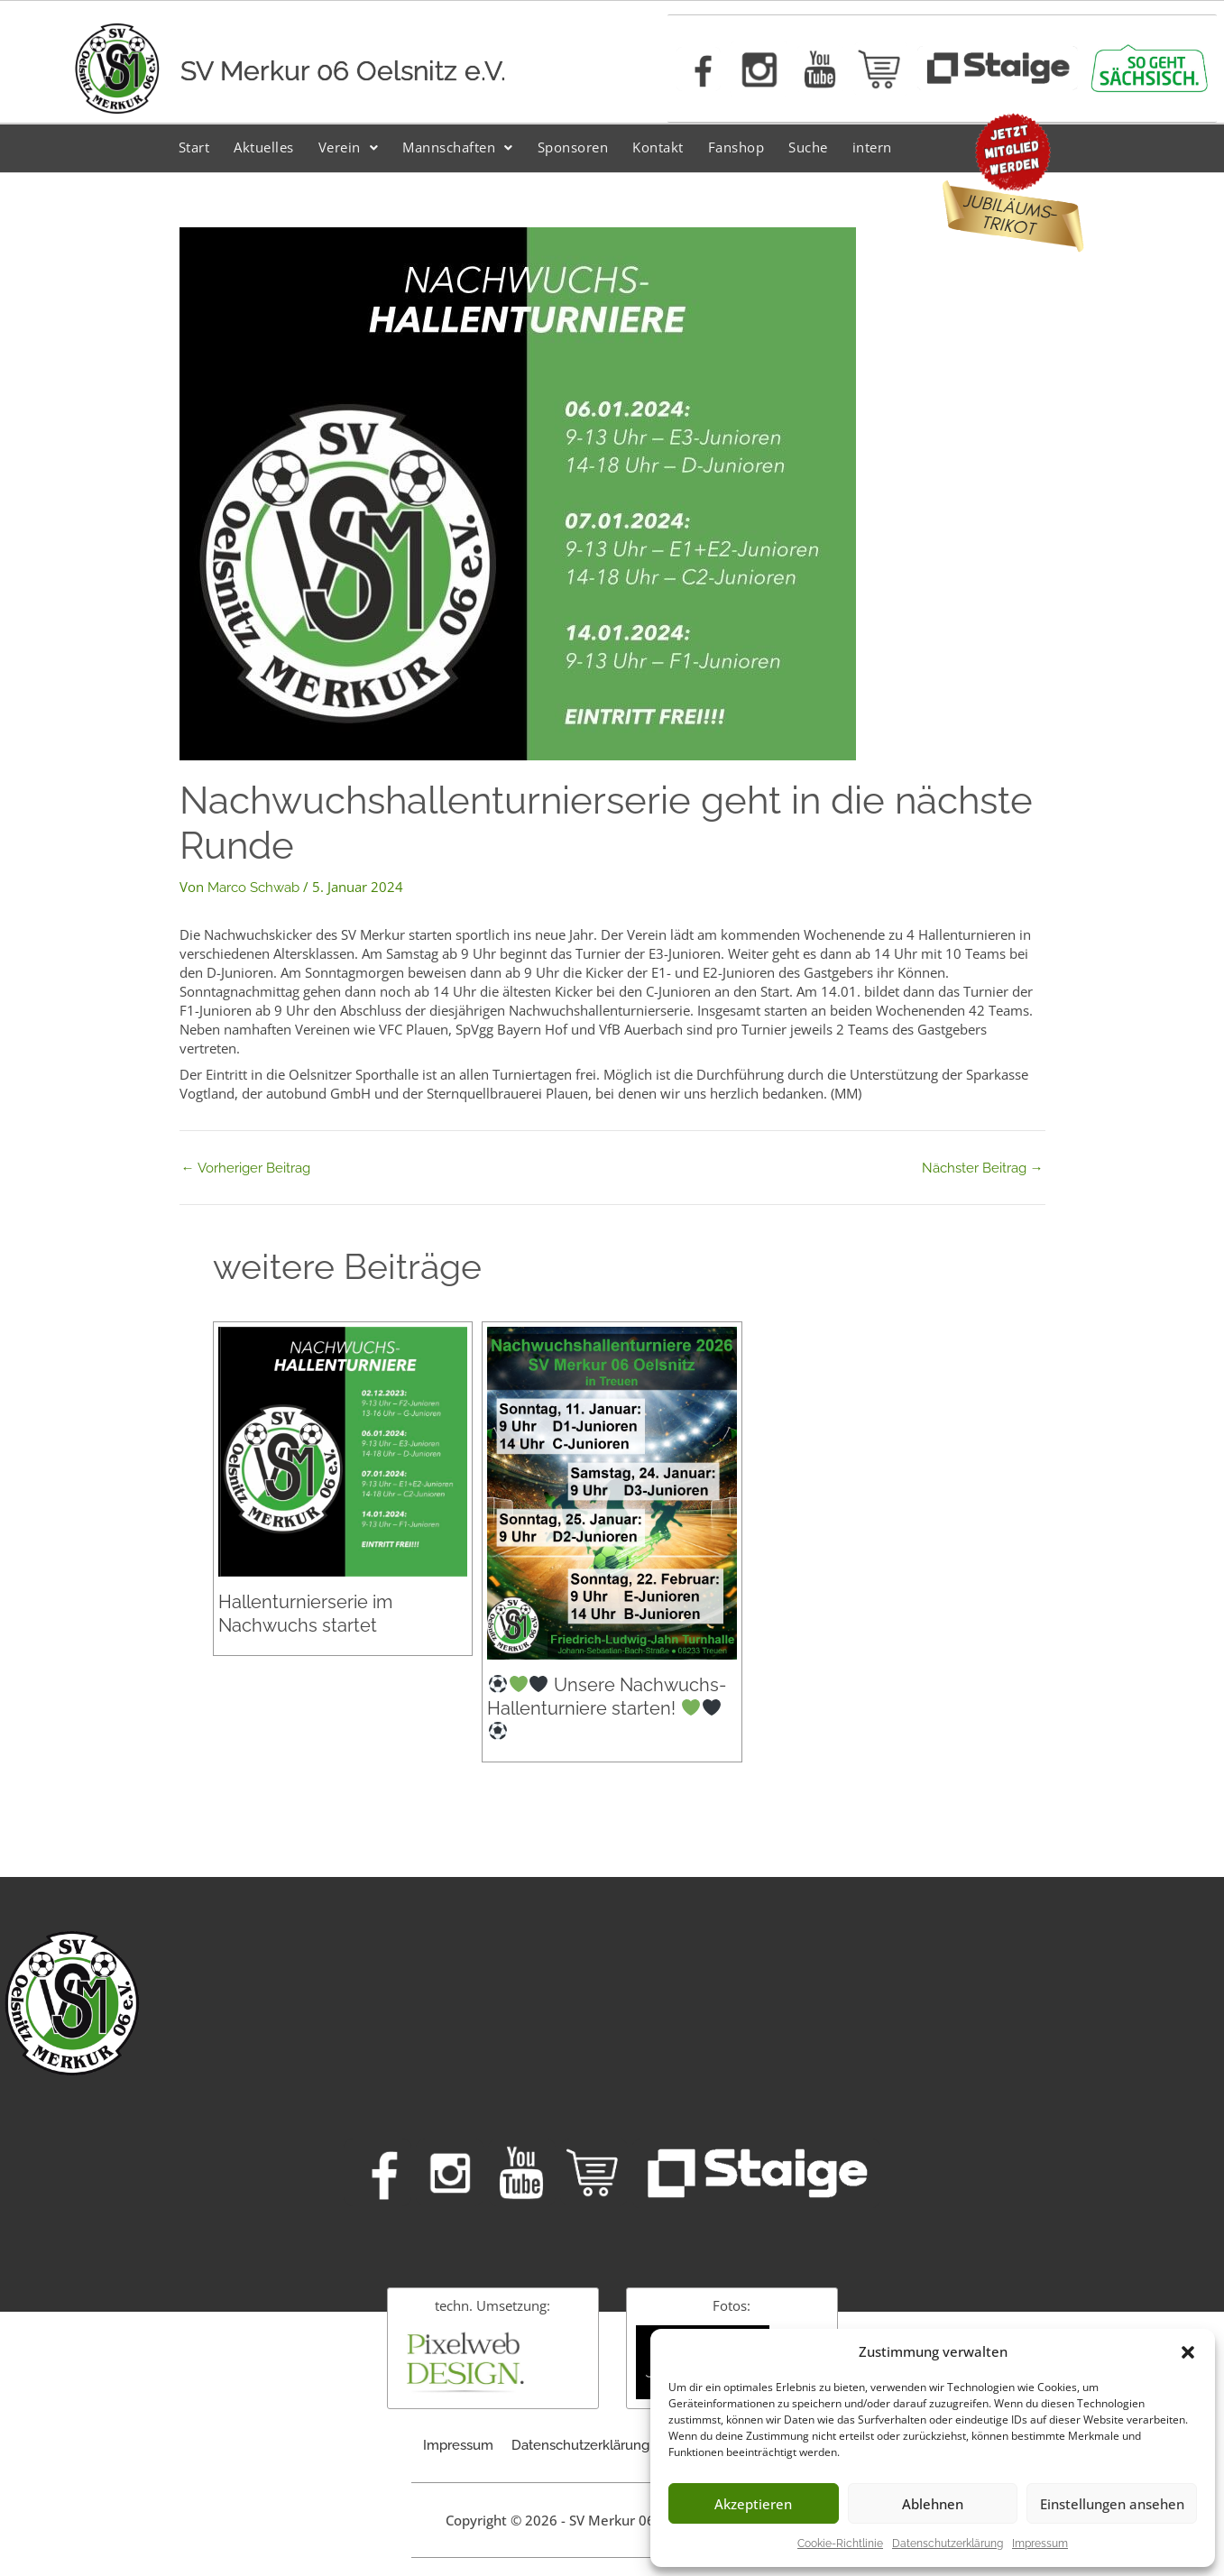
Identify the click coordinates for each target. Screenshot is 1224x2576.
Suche (808, 147)
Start (194, 147)
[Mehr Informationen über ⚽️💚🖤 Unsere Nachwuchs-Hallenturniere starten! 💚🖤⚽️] (611, 1493)
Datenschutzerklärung (947, 2543)
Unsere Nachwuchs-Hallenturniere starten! (606, 1707)
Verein (348, 147)
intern (872, 147)
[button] (1188, 2352)
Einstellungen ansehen (1112, 2504)
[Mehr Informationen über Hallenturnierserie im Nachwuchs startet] (342, 1450)
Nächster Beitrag (983, 1168)
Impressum (1040, 2543)
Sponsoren (573, 147)
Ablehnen (932, 2504)
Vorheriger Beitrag (245, 1168)
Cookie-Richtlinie (840, 2543)
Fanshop (736, 147)
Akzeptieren (753, 2504)
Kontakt (658, 147)
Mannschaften (457, 147)
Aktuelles (264, 147)
